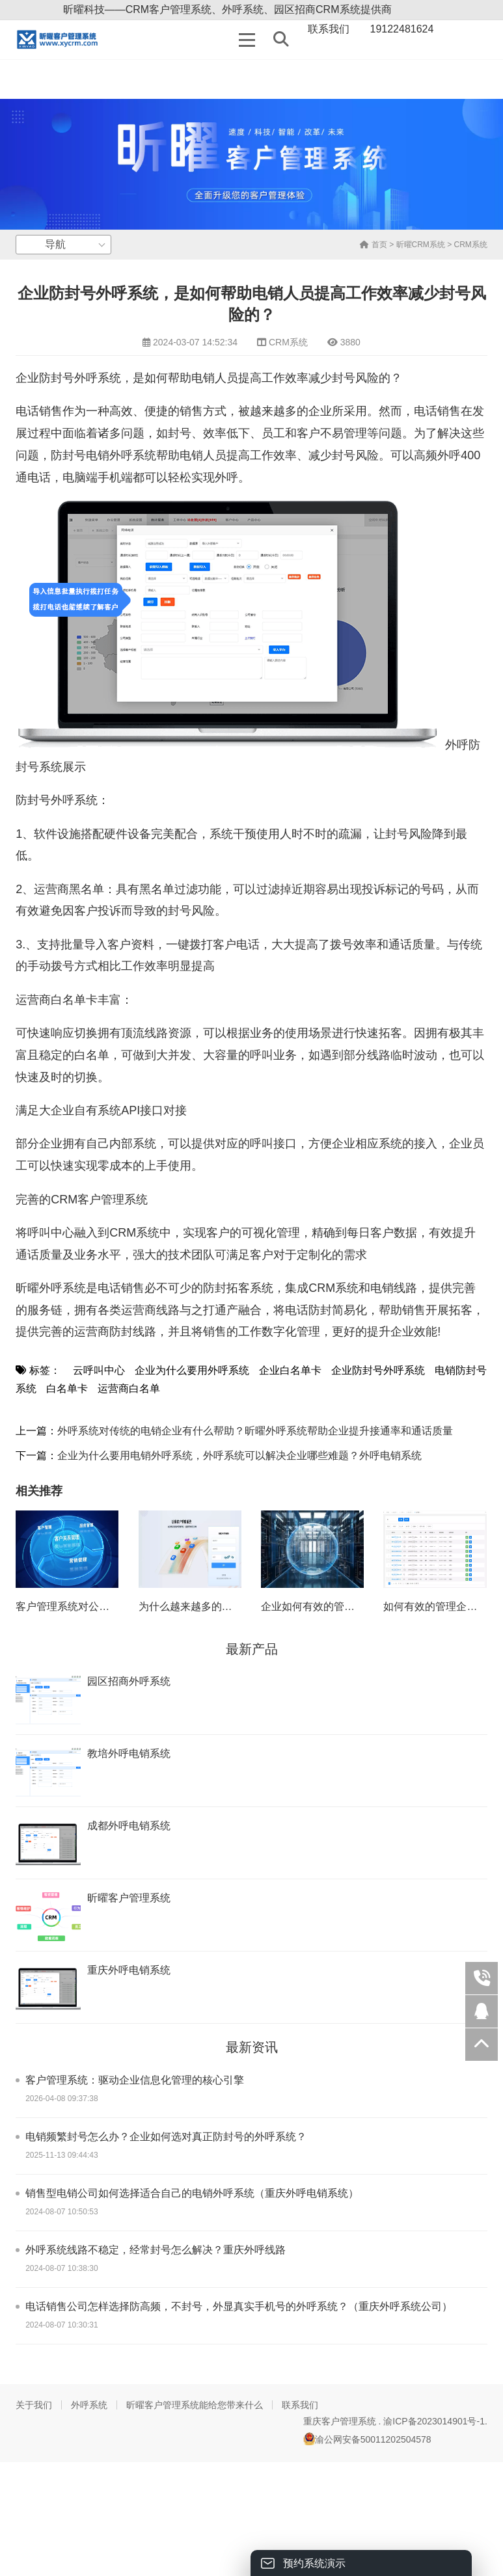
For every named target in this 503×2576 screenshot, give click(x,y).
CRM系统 (470, 244)
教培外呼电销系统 (128, 1753)
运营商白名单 (129, 1388)
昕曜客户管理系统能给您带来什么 (194, 2405)
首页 (373, 244)
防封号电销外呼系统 (103, 455)
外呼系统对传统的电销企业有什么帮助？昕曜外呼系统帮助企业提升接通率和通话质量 (255, 1430)
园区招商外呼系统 (128, 1681)
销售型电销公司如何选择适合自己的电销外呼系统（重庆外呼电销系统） (192, 2193)
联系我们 (300, 2405)
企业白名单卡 (290, 1370)
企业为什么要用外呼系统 (192, 1370)
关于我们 (34, 2405)
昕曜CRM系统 (420, 244)
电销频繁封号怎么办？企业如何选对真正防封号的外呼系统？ (165, 2136)
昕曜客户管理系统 (128, 1897)
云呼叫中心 (99, 1370)
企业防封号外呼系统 (378, 1370)
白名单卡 (67, 1388)
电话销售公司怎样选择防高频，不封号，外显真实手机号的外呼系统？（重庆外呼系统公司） (238, 2306)
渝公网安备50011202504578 (367, 2438)
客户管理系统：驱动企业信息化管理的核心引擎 (134, 2080)
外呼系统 (89, 2405)
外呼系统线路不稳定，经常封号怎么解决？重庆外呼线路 (155, 2249)
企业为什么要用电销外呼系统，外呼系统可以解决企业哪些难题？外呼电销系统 (239, 1455)
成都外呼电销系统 (128, 1825)
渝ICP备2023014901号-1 (434, 2421)
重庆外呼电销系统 (128, 1970)
